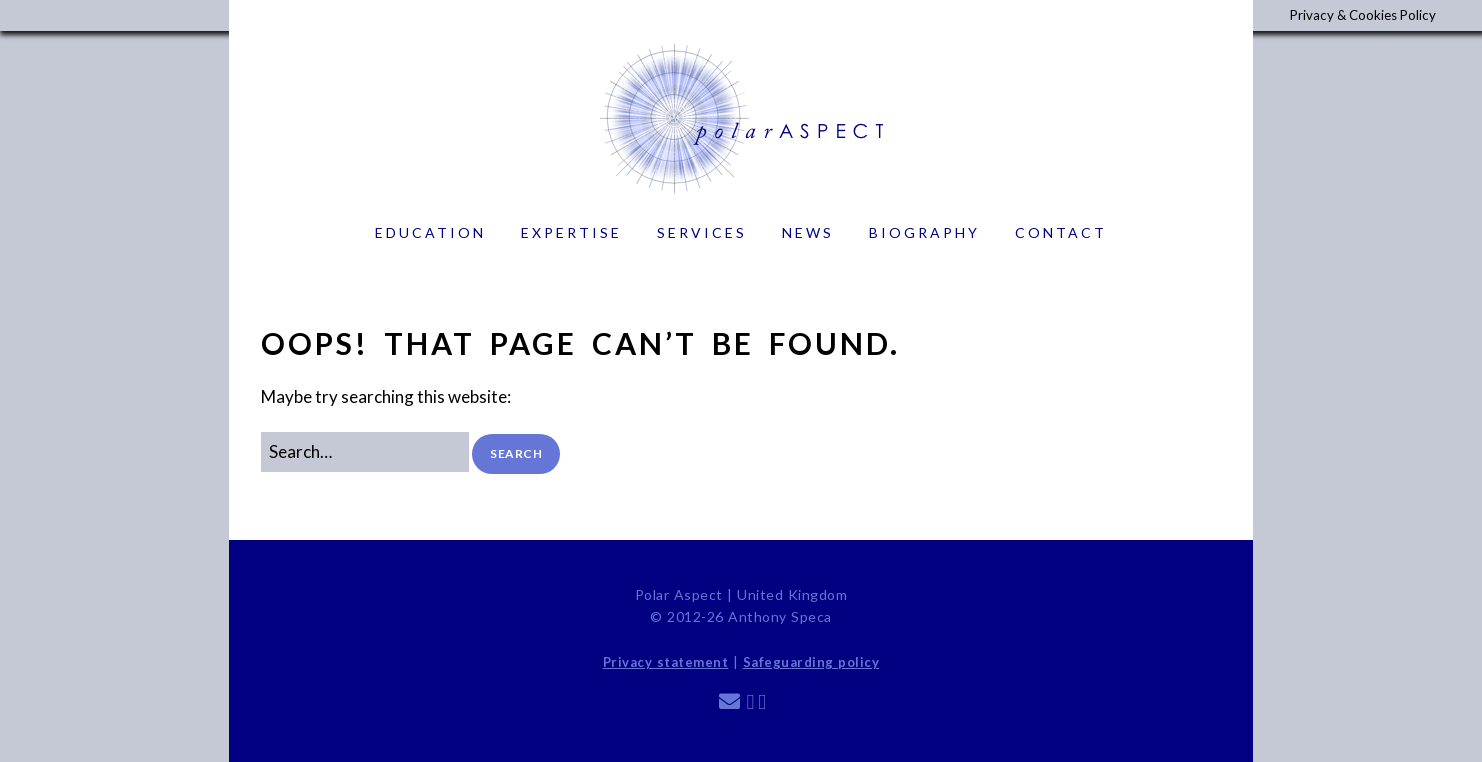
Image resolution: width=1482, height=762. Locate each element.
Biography (924, 232)
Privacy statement (666, 662)
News (808, 232)
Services (702, 232)
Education (430, 232)
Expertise (571, 232)
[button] (516, 453)
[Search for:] (365, 451)
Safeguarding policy (811, 662)
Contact (1061, 232)
